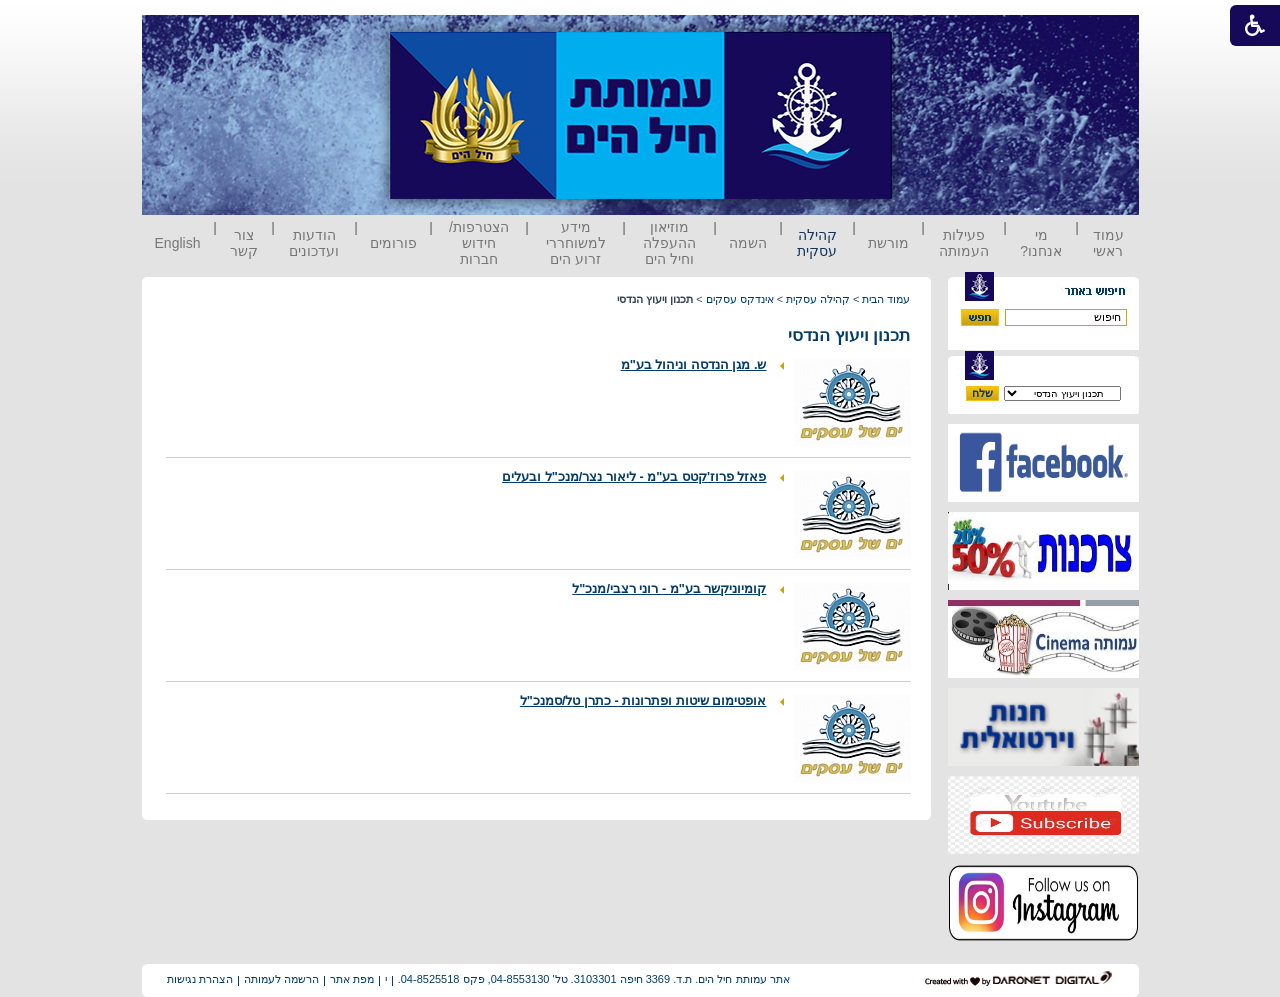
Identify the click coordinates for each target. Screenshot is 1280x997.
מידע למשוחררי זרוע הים (576, 243)
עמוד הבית (886, 299)
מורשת (888, 243)
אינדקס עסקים (740, 299)
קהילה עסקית (817, 243)
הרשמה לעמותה (281, 979)
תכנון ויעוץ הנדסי (849, 335)
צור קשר (244, 243)
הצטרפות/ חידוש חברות (479, 243)
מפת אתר (352, 979)
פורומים (393, 243)
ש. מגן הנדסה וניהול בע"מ (694, 364)
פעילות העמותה (964, 243)
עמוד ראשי (1108, 243)
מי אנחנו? (1041, 243)
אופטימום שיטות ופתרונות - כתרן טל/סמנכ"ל (643, 700)
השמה (748, 243)
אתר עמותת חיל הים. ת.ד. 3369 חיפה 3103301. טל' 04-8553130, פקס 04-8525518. (594, 979)
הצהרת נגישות (200, 979)
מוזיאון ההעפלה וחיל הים (669, 243)
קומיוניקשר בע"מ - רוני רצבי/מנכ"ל (669, 588)
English (178, 243)
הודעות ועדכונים (314, 243)
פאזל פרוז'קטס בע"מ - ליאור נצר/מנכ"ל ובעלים (634, 476)
